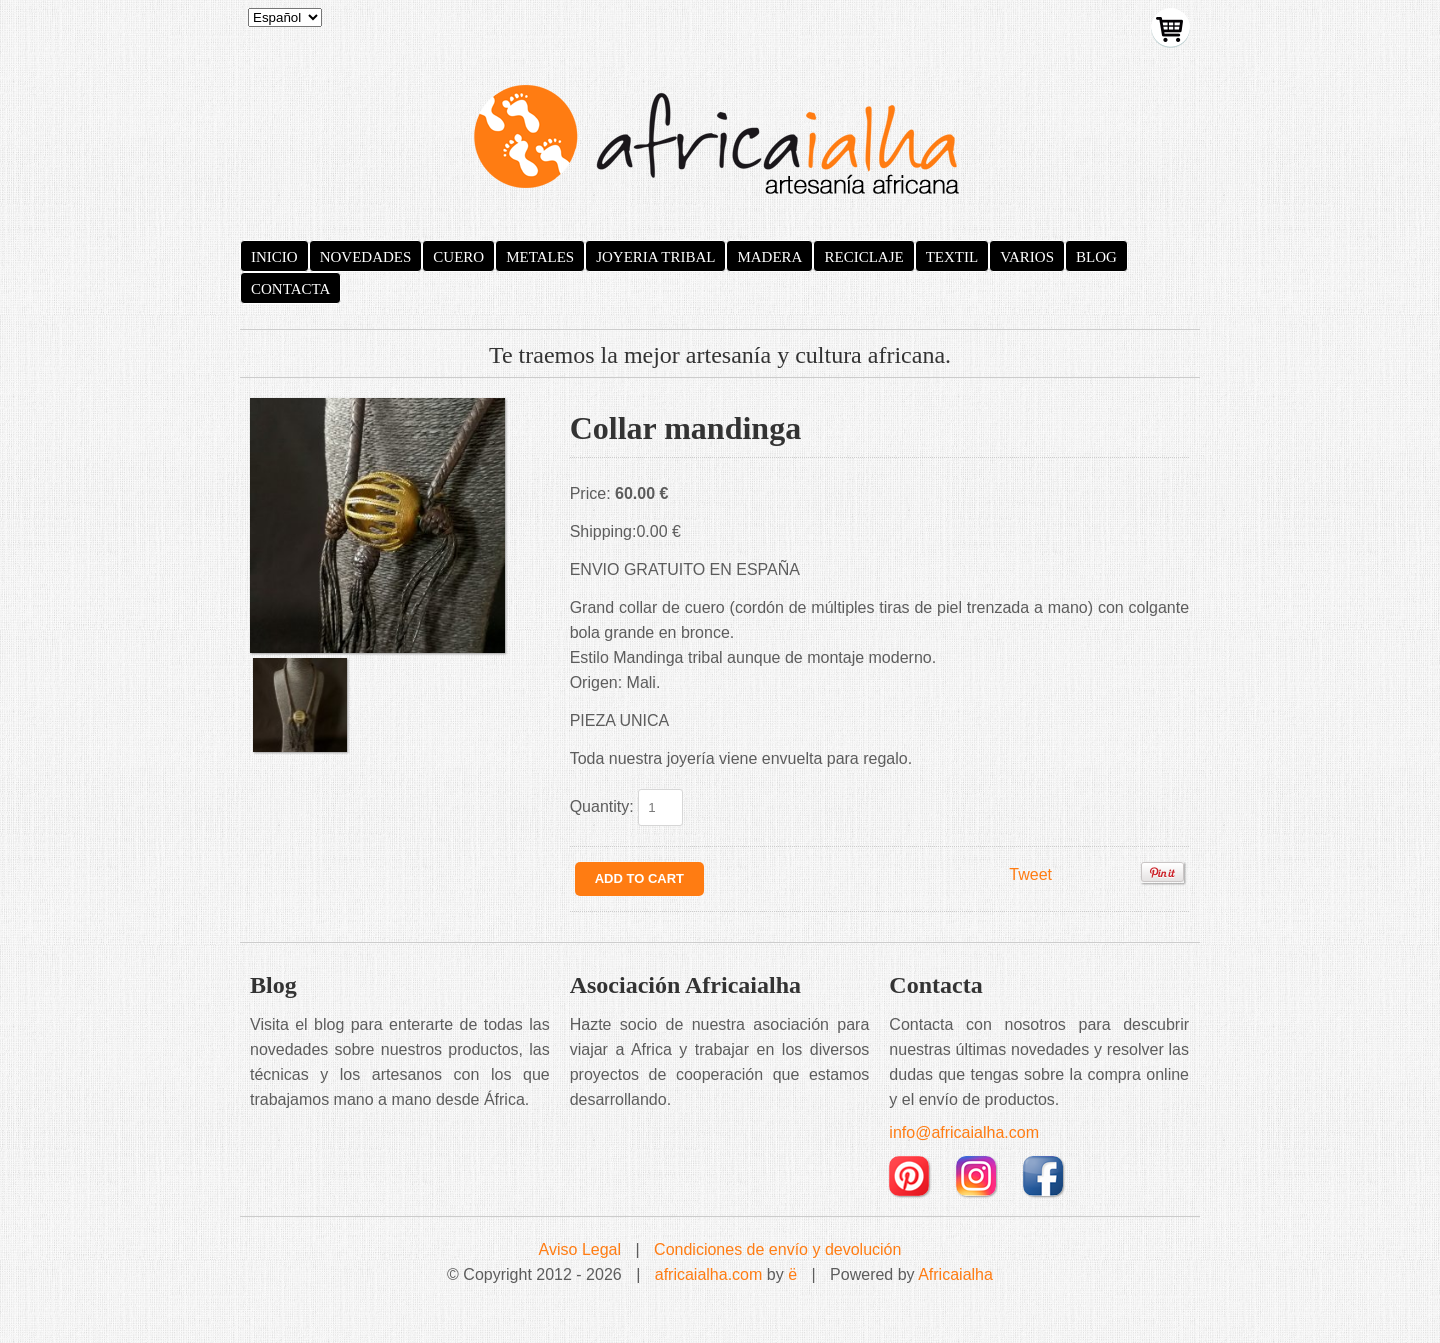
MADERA (769, 257)
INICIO (274, 257)
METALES (540, 257)
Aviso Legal (580, 1249)
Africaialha (955, 1274)
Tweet (1030, 874)
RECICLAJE (863, 257)
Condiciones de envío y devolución (777, 1249)
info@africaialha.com (964, 1132)
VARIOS (1027, 257)
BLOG (1096, 257)
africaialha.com (709, 1274)
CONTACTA (290, 289)
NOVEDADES (366, 257)
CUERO (458, 257)
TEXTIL (952, 257)
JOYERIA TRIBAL (655, 257)
